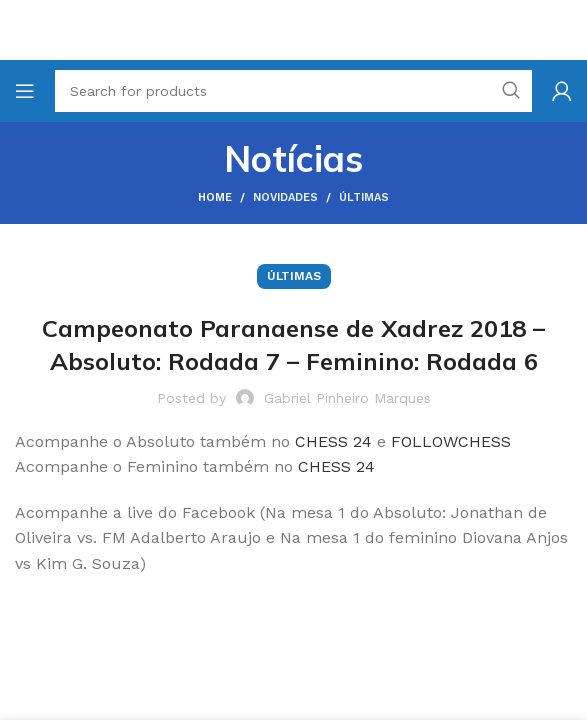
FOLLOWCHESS (451, 441)
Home (215, 197)
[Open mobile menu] (25, 91)
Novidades (285, 197)
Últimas (364, 197)
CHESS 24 (333, 441)
